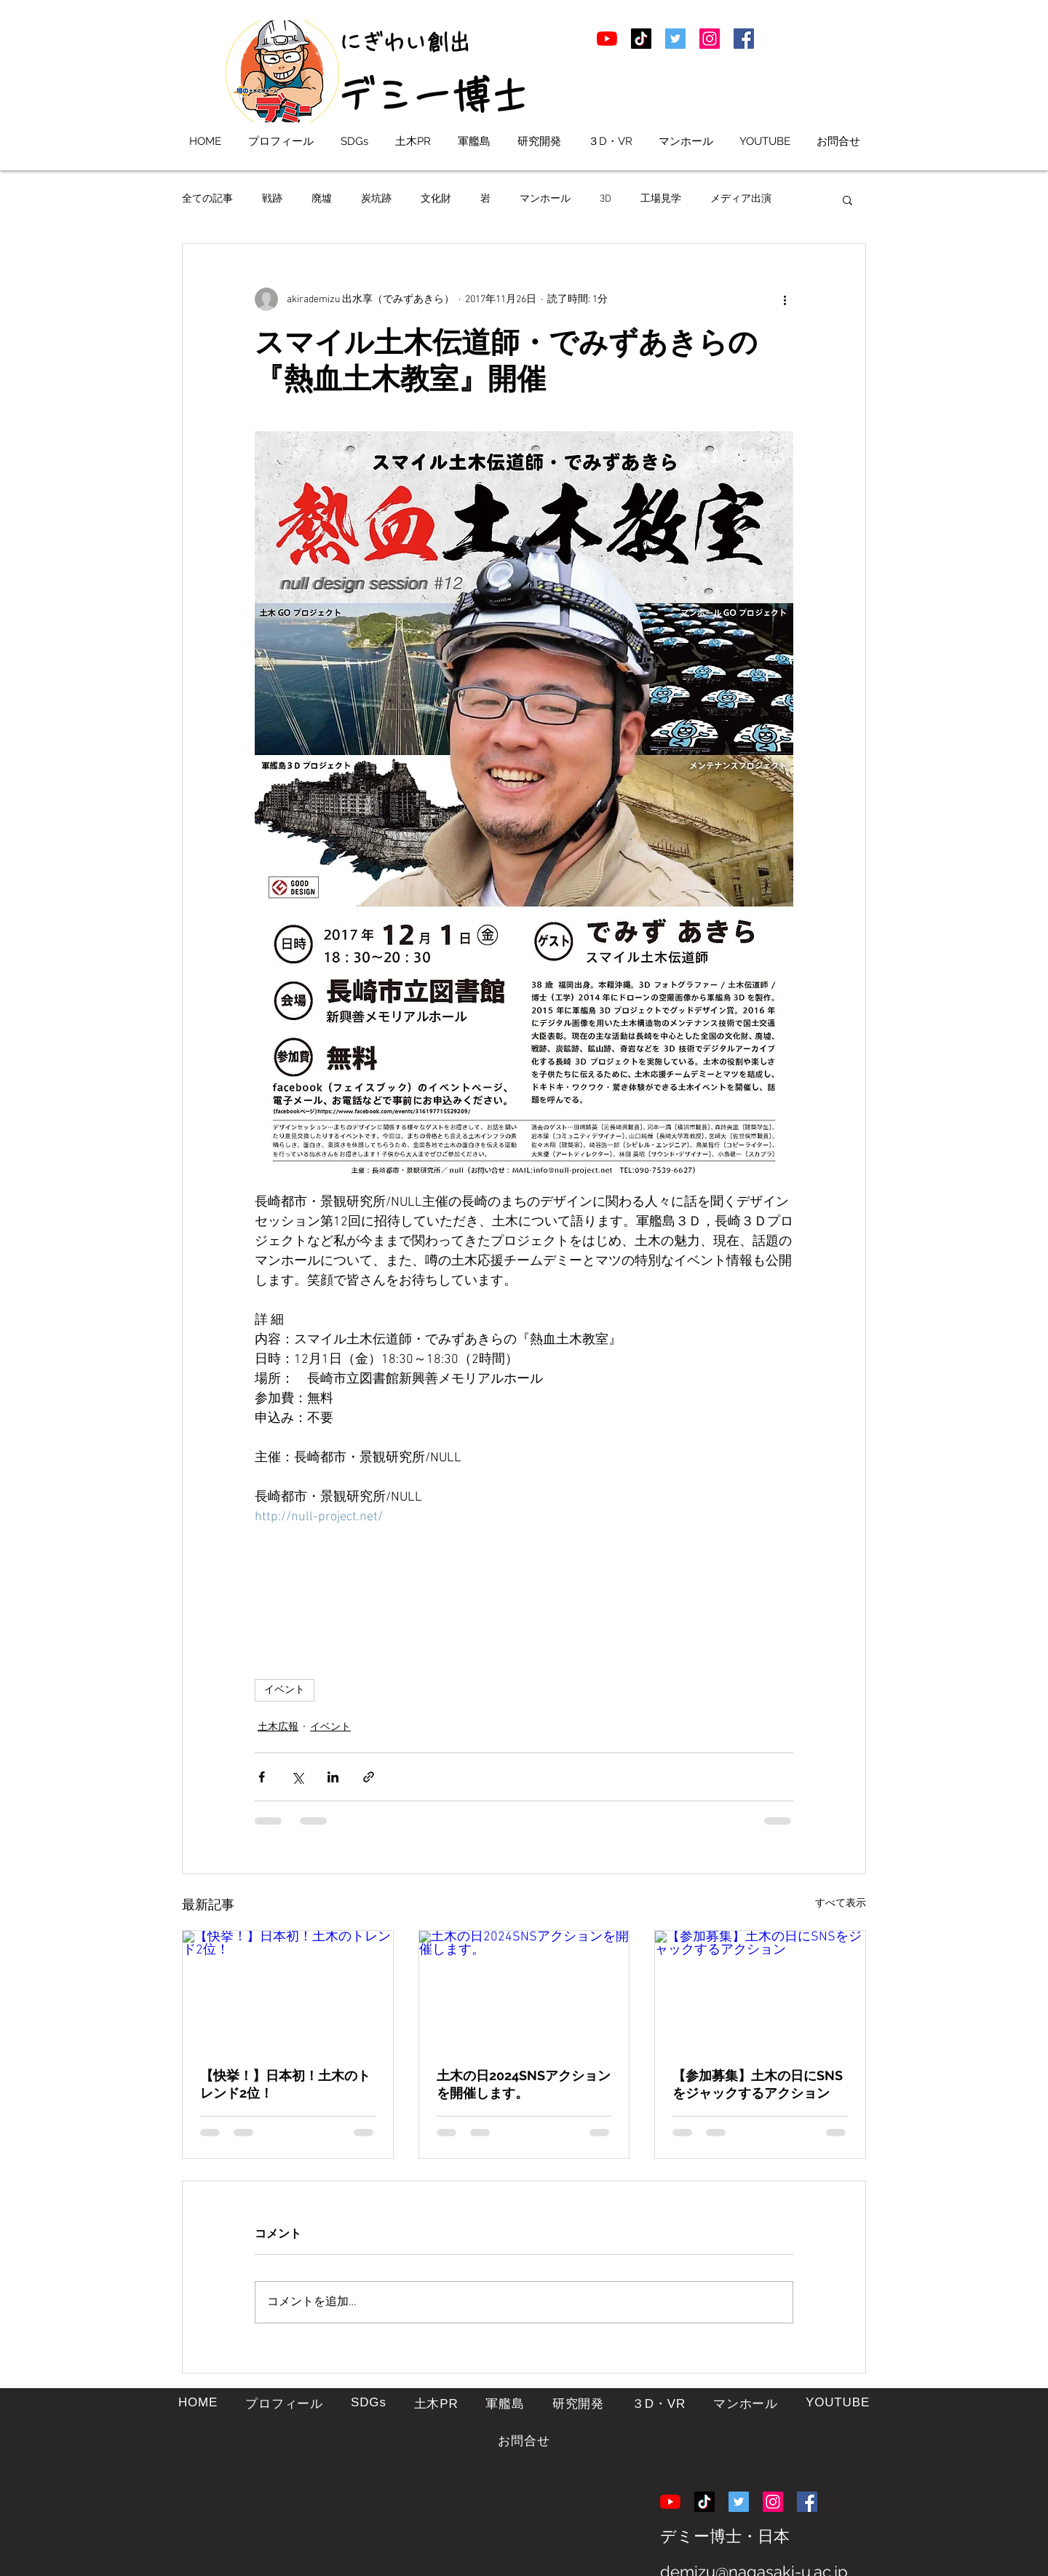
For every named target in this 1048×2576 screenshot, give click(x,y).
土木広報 (278, 1727)
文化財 (436, 199)
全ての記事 (207, 199)
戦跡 (272, 199)
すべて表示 (840, 1903)
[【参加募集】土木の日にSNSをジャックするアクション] (760, 1990)
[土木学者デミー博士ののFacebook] (744, 38)
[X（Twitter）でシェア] (297, 1777)
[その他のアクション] (784, 299)
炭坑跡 (376, 199)
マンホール (545, 199)
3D (605, 199)
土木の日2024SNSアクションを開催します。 (524, 2084)
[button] (847, 199)
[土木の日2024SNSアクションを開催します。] (524, 1990)
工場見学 (660, 199)
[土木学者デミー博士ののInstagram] (709, 38)
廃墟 (321, 199)
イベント (284, 1690)
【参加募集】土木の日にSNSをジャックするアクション (757, 2084)
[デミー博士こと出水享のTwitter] (675, 38)
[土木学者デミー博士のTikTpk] (641, 38)
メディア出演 (740, 199)
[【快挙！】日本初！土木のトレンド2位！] (288, 1990)
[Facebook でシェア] (262, 1777)
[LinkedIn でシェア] (333, 1777)
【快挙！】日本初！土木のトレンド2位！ (285, 2084)
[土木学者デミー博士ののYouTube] (607, 38)
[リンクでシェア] (369, 1777)
